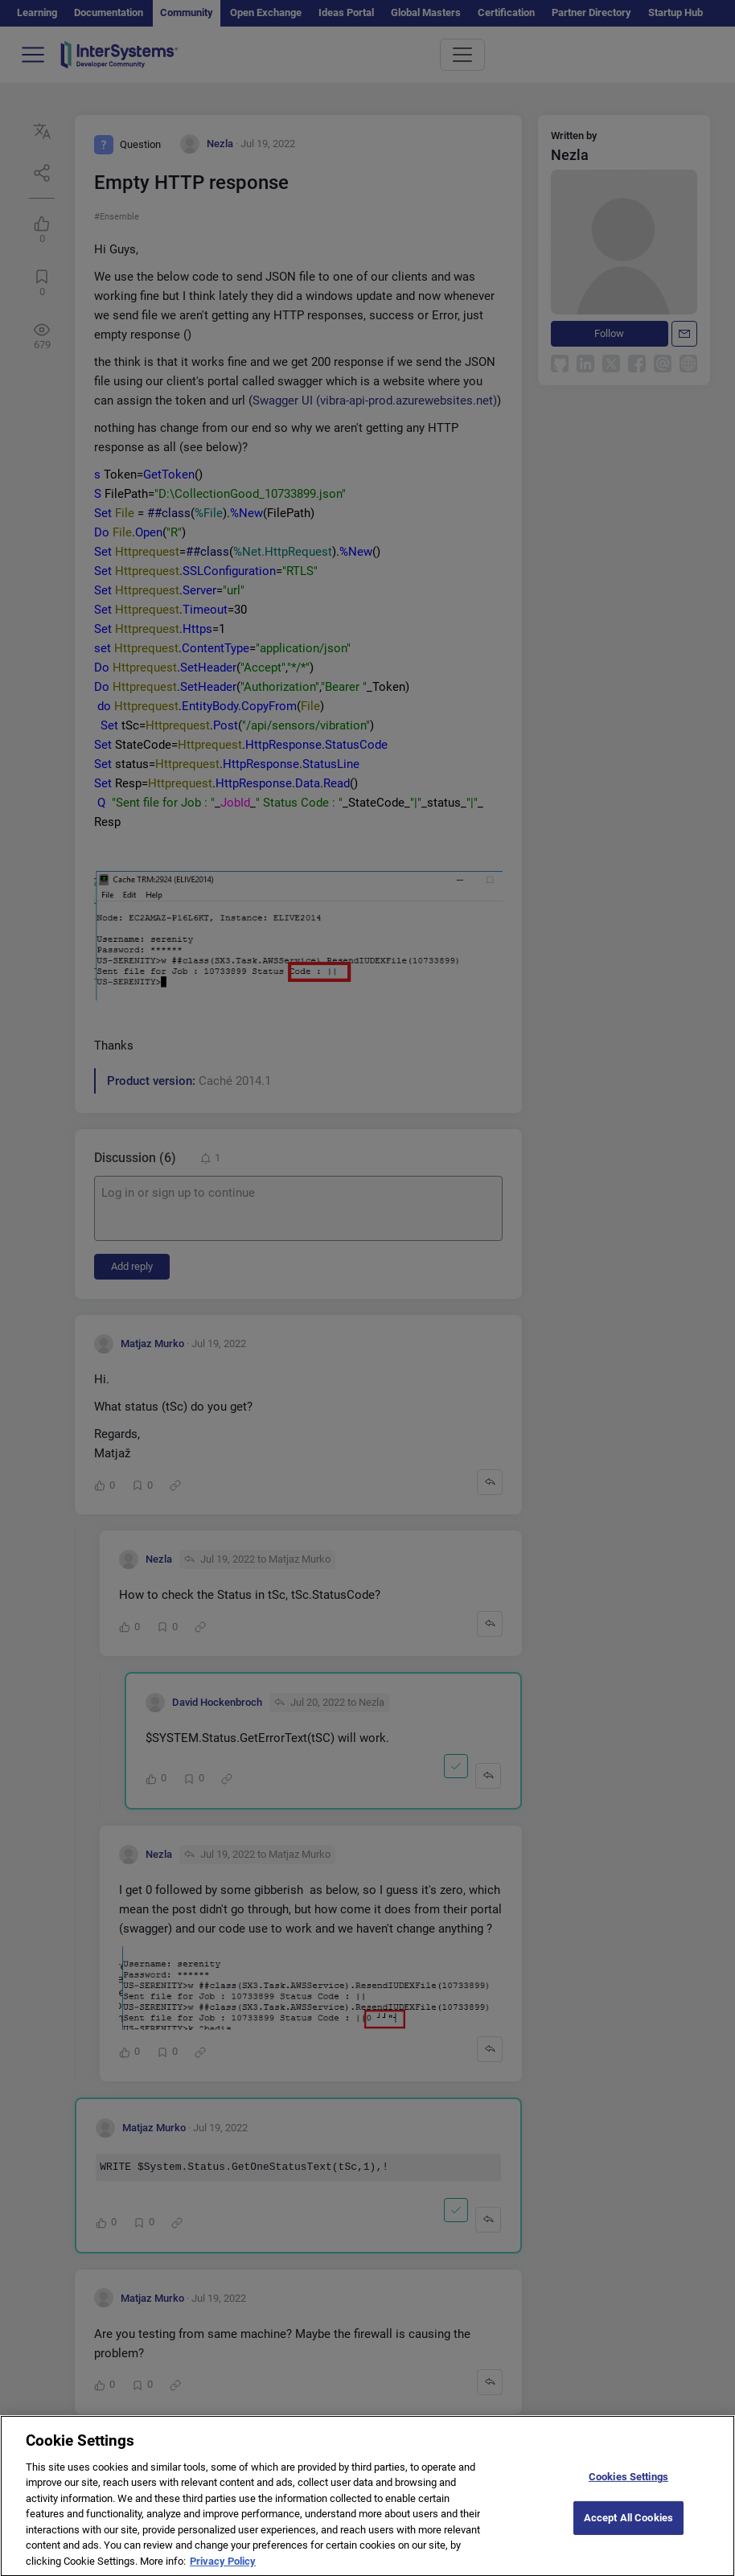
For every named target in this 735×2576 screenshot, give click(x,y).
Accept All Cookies (628, 2532)
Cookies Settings (628, 2492)
